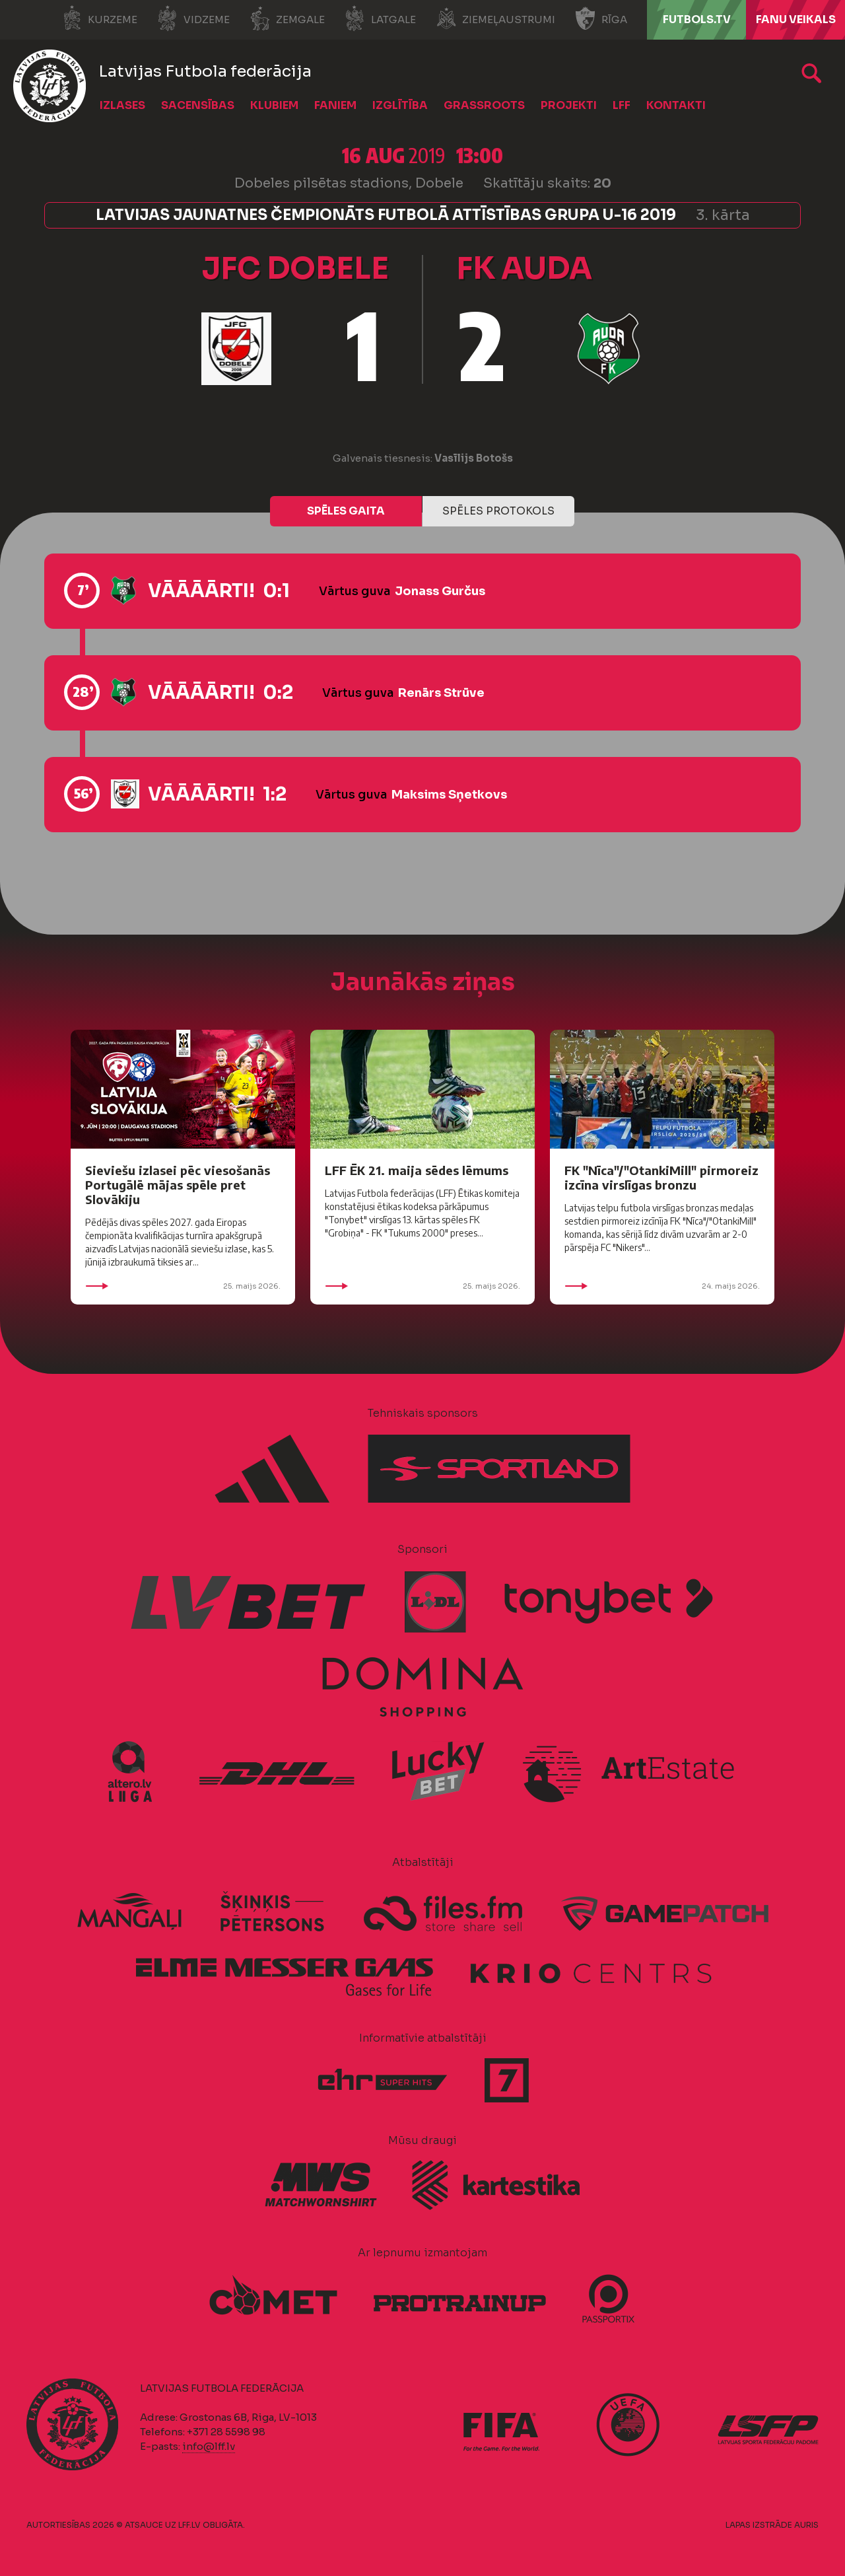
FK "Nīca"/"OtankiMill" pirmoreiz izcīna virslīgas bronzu (661, 1177)
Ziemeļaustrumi (495, 18)
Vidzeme (193, 18)
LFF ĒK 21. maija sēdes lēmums (416, 1170)
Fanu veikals (796, 19)
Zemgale (287, 18)
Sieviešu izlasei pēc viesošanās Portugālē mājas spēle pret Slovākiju (177, 1185)
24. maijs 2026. (662, 1286)
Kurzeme (99, 18)
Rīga (601, 18)
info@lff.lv (208, 2446)
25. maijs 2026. (183, 1286)
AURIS (806, 2525)
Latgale (380, 18)
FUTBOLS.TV (697, 19)
